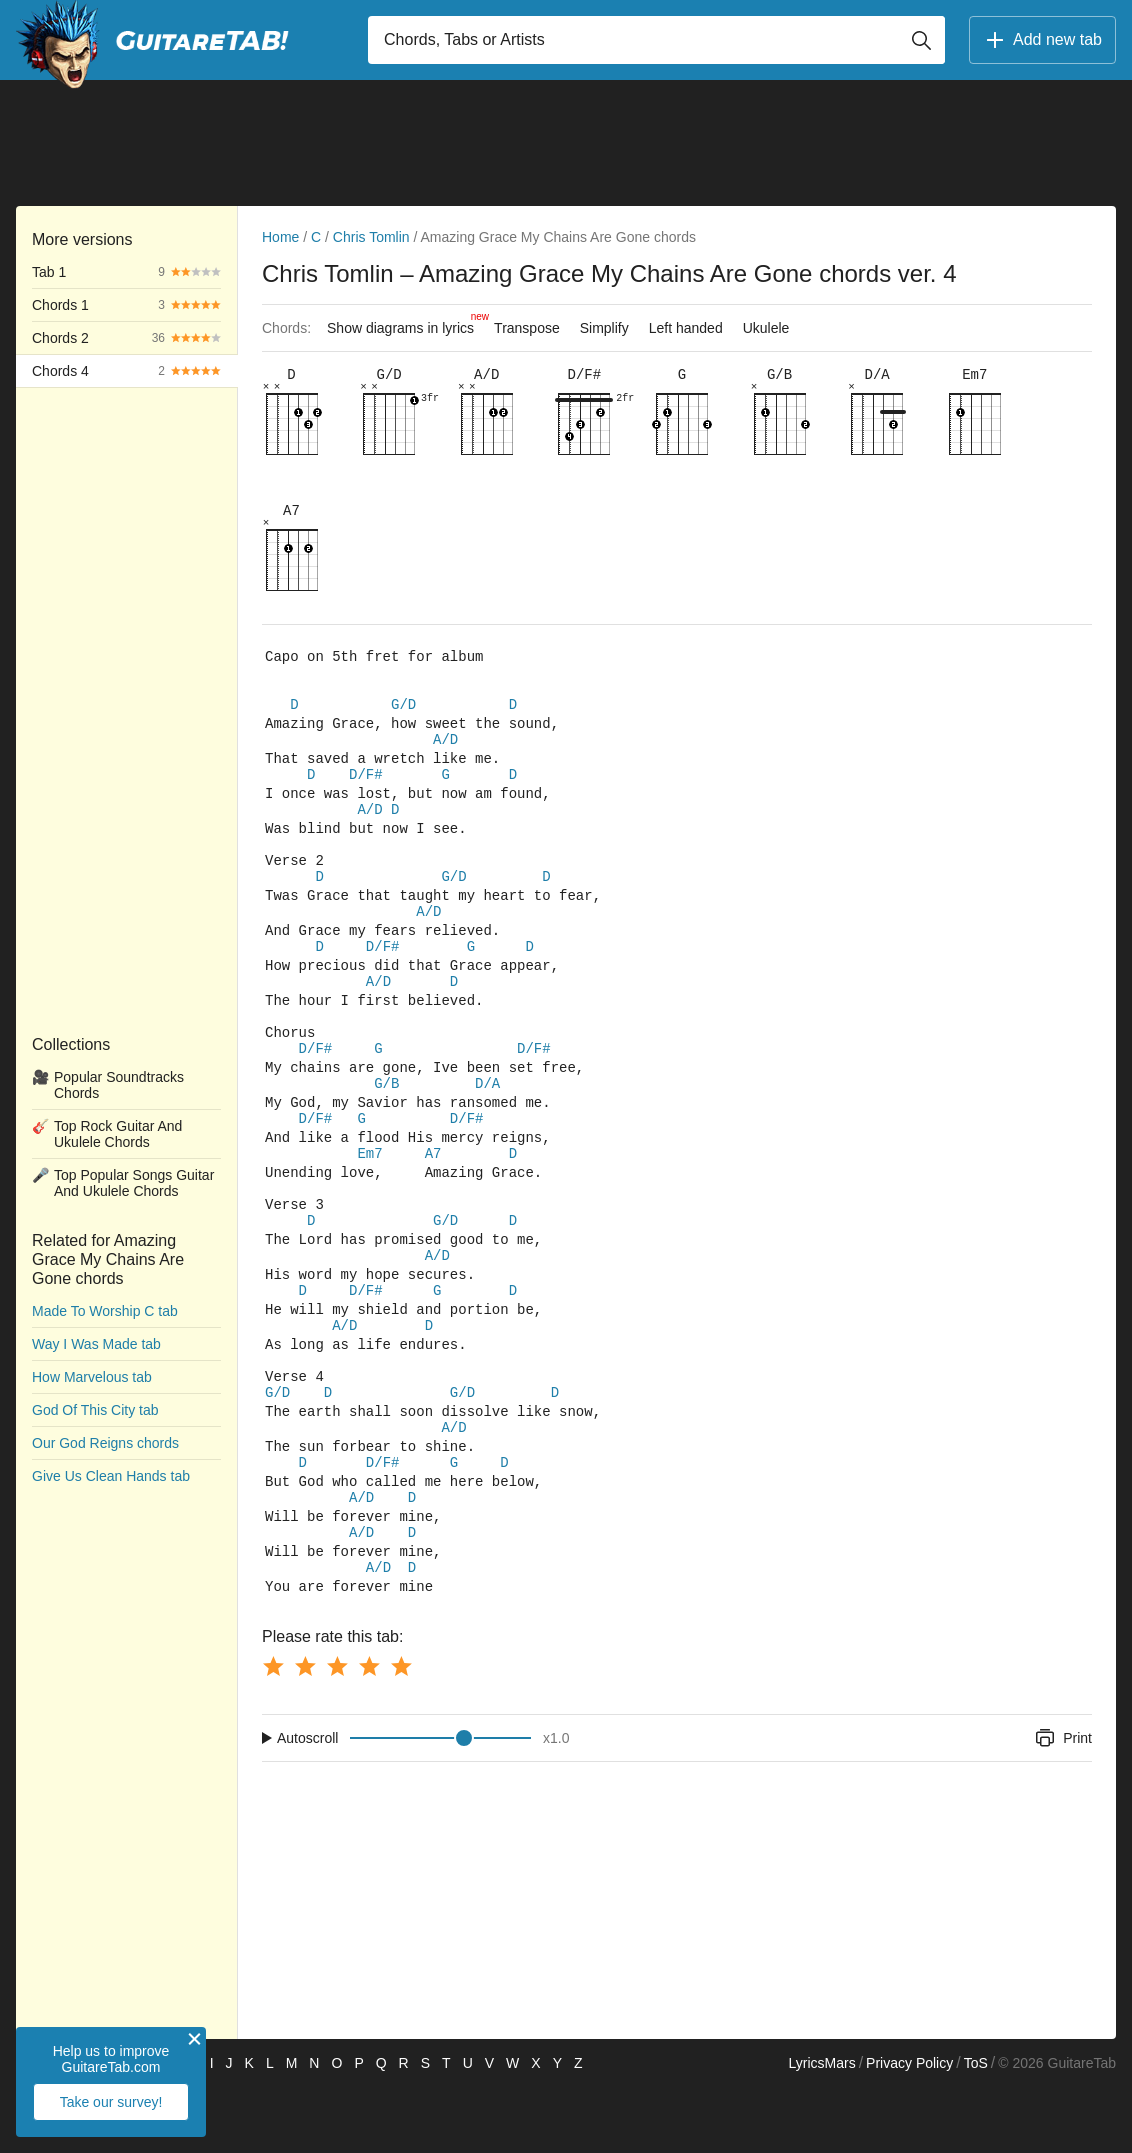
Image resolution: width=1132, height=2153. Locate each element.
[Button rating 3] (337, 1732)
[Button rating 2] (305, 1732)
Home (280, 237)
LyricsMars (821, 2129)
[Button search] (921, 40)
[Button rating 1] (273, 1732)
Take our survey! (111, 2102)
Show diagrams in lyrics (405, 323)
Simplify (604, 328)
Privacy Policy (909, 2129)
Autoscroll (307, 1804)
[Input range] (440, 1804)
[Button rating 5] (401, 1732)
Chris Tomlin (371, 237)
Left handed (686, 328)
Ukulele (766, 328)
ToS (976, 2129)
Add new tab (1042, 40)
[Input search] (656, 40)
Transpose (527, 328)
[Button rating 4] (369, 1732)
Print (1062, 1804)
